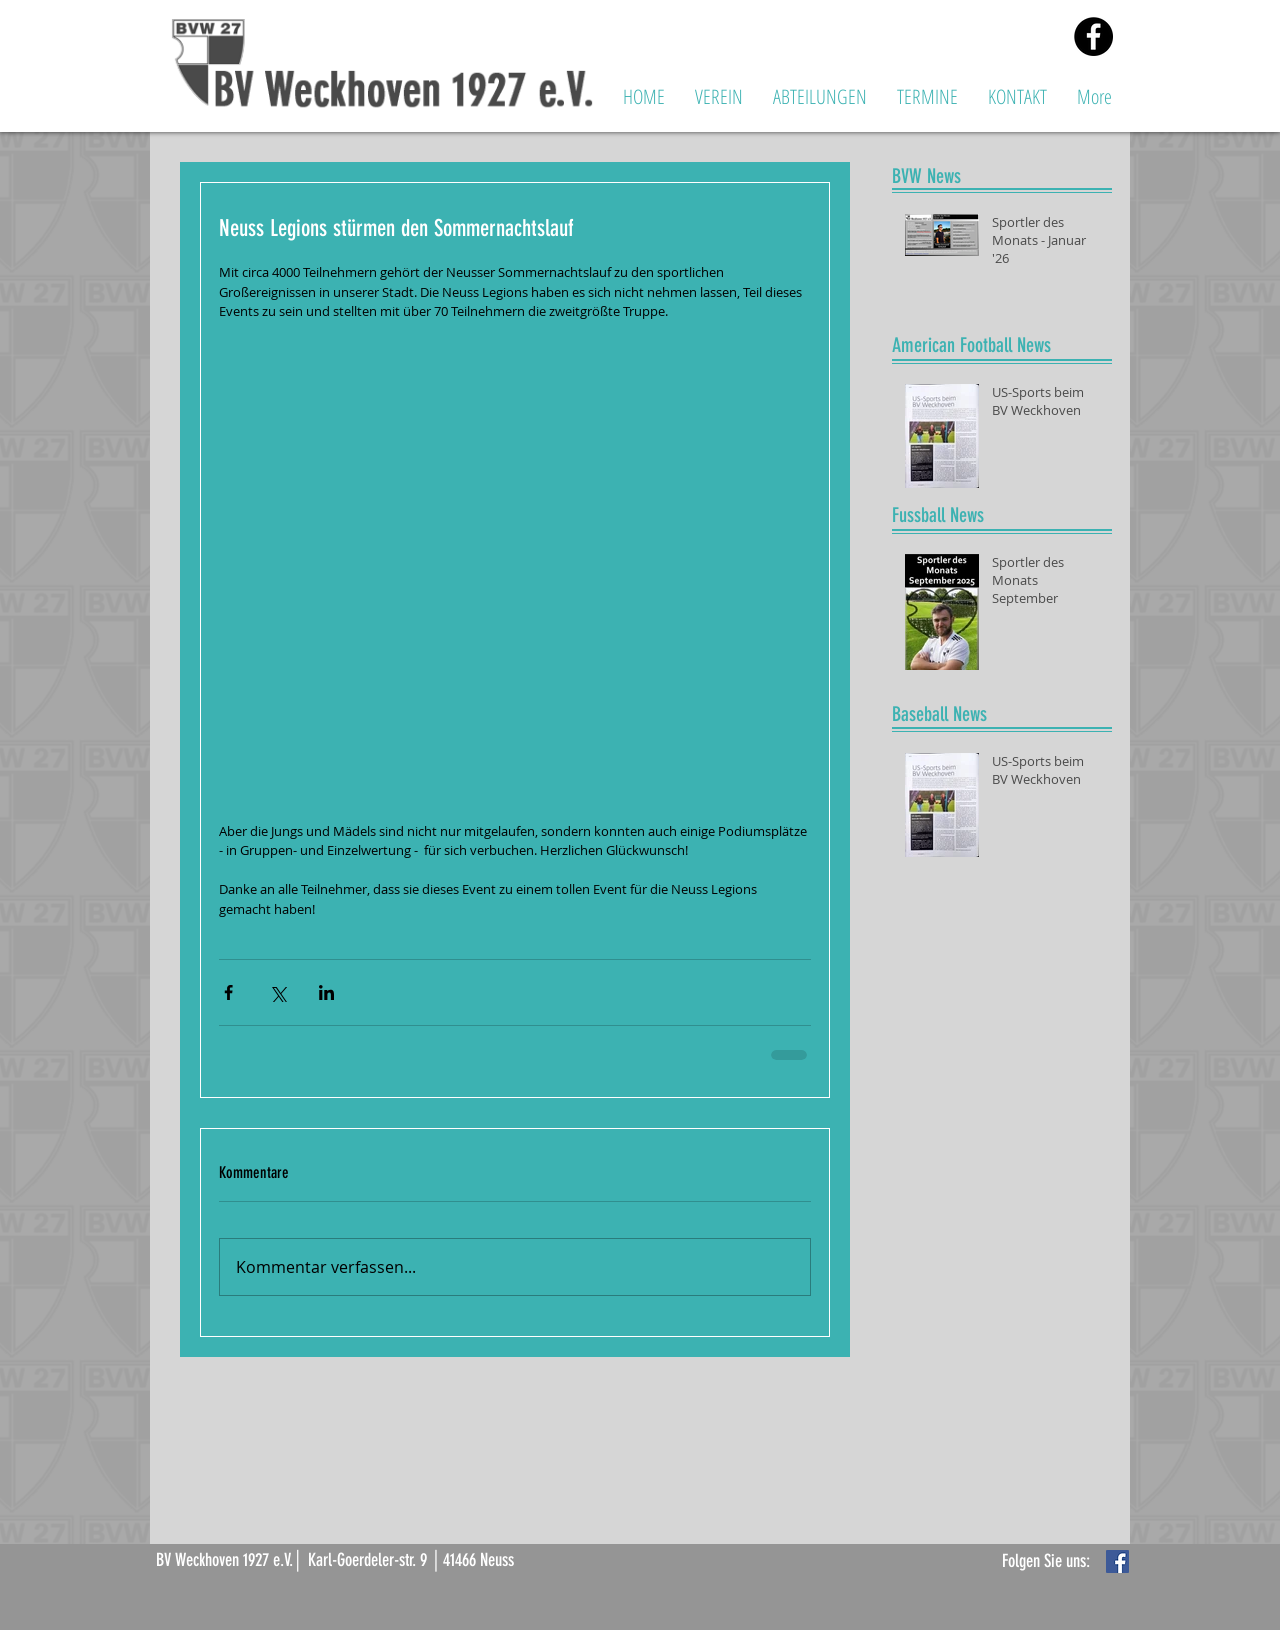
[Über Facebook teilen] (228, 992)
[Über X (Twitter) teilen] (277, 992)
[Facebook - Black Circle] (1093, 36)
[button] (719, 96)
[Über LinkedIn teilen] (326, 992)
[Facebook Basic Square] (1117, 1561)
